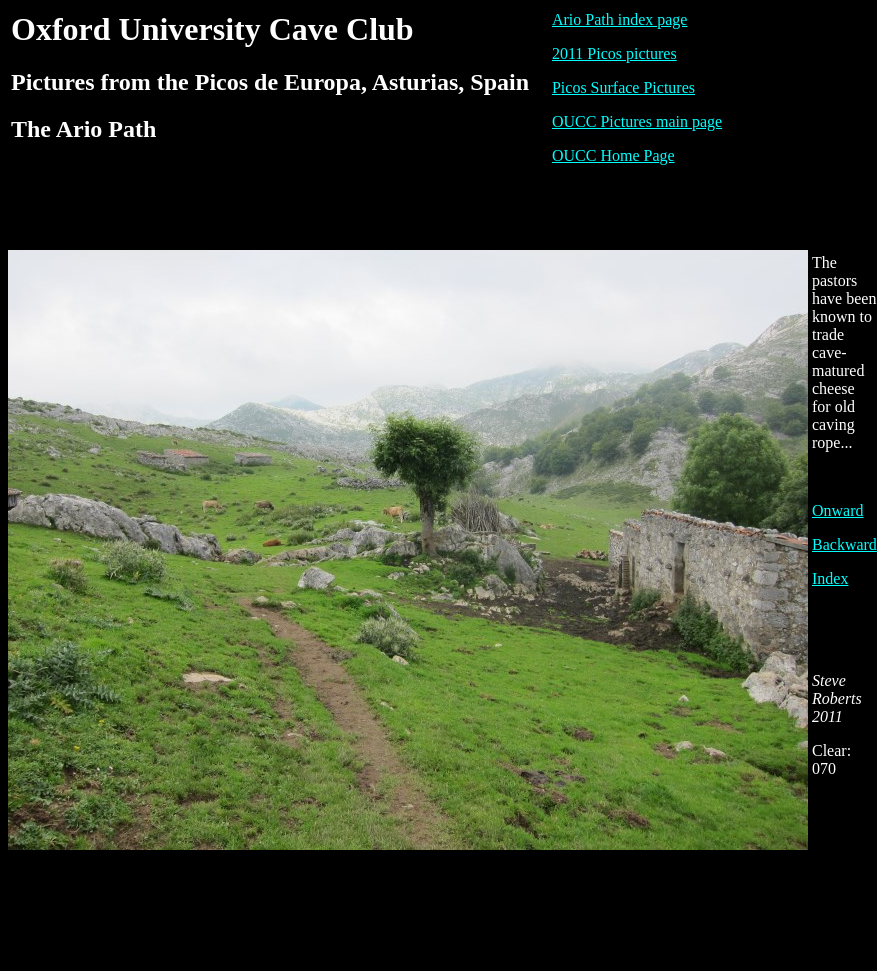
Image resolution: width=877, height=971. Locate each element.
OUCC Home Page (613, 155)
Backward (844, 544)
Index (830, 578)
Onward (838, 510)
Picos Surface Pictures (623, 87)
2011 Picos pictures (614, 53)
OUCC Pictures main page (637, 121)
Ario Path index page (620, 19)
